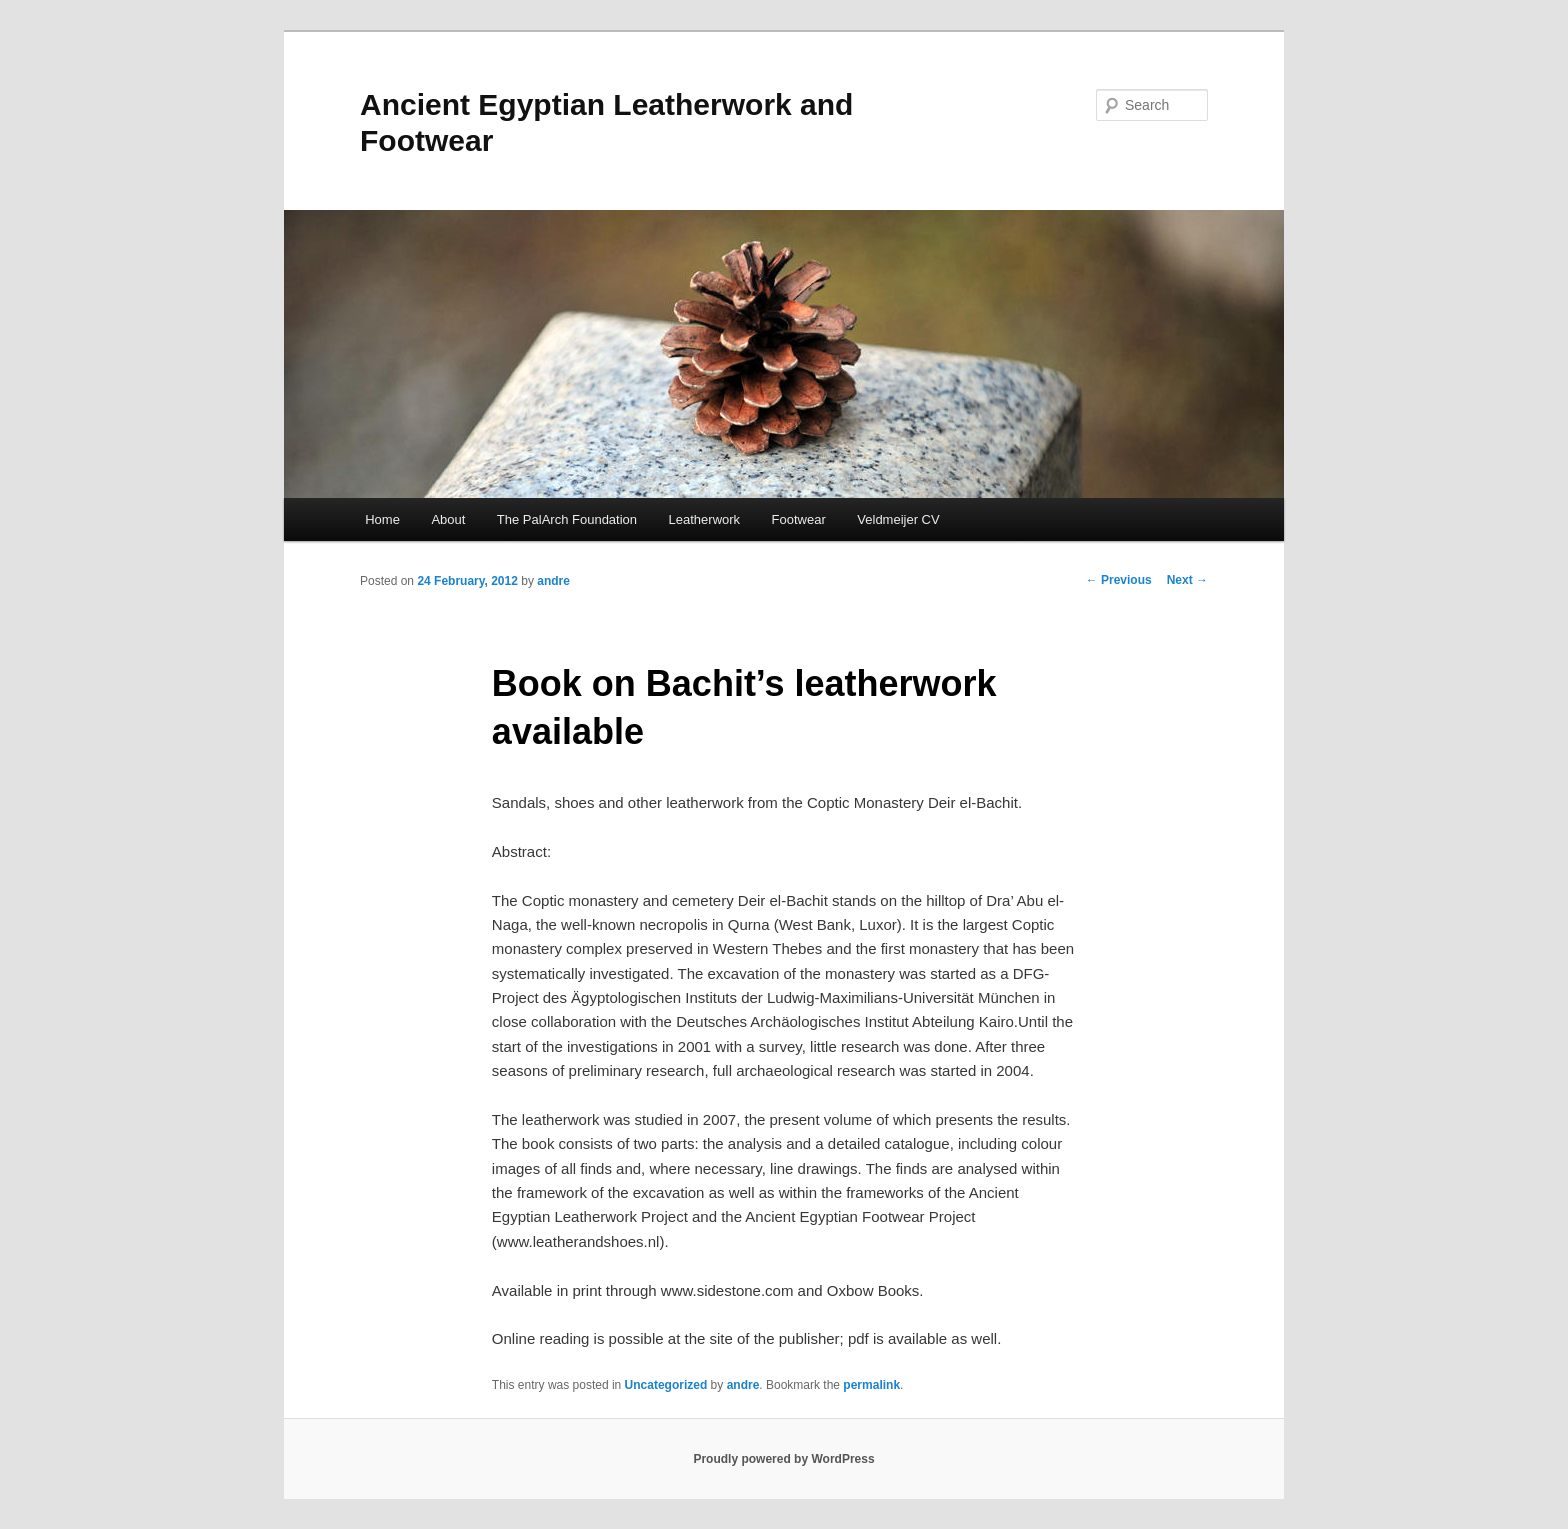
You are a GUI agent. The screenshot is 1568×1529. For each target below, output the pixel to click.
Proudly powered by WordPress (783, 1459)
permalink (871, 1385)
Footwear (799, 519)
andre (553, 581)
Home (382, 519)
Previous (1119, 580)
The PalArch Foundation (567, 519)
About (448, 519)
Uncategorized (666, 1385)
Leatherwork (705, 519)
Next (1187, 580)
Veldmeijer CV (898, 519)
